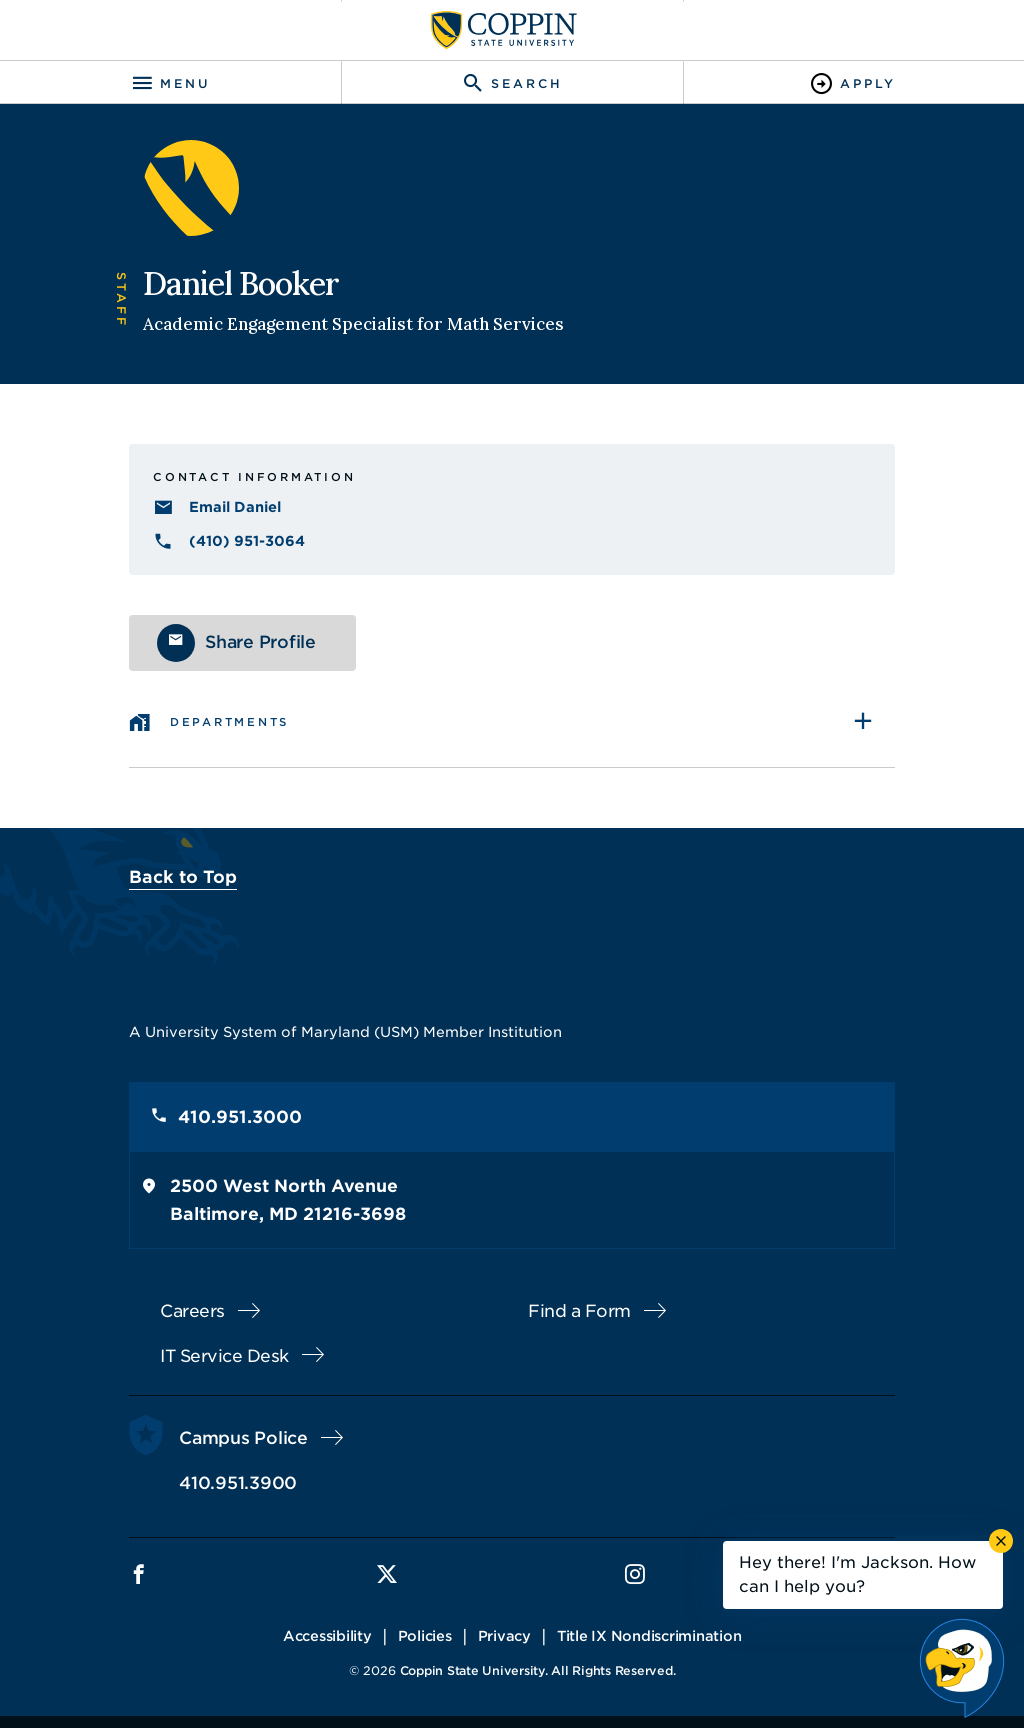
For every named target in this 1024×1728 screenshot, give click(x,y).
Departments (229, 722)
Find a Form (579, 1311)
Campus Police (243, 1438)
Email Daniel (235, 507)
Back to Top (183, 877)
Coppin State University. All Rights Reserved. (538, 1670)
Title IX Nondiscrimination (649, 1636)
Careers (192, 1311)
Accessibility (327, 1636)
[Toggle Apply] (853, 83)
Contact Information (254, 477)
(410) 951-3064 (247, 541)
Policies (425, 1636)
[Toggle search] (511, 83)
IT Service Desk (224, 1356)
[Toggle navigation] (170, 83)
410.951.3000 (240, 1117)
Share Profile (260, 642)
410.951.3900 (238, 1483)
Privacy (504, 1636)
